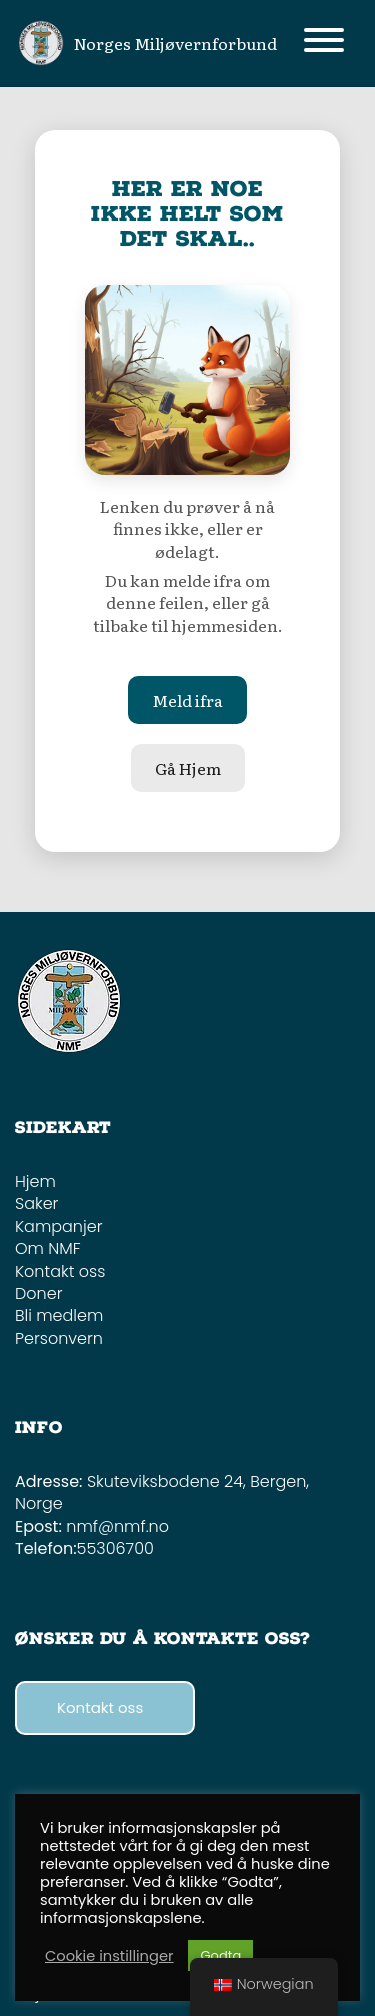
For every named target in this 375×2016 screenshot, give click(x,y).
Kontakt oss (60, 1271)
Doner (38, 1293)
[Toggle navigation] (324, 43)
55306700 (115, 1548)
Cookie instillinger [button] (109, 1956)
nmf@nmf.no (117, 1526)
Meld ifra (187, 700)
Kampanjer (58, 1226)
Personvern (59, 1338)
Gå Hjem (188, 768)
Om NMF (48, 1248)
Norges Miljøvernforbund (175, 43)
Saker (36, 1203)
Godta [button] (220, 1955)
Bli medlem (59, 1315)
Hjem (35, 1181)
